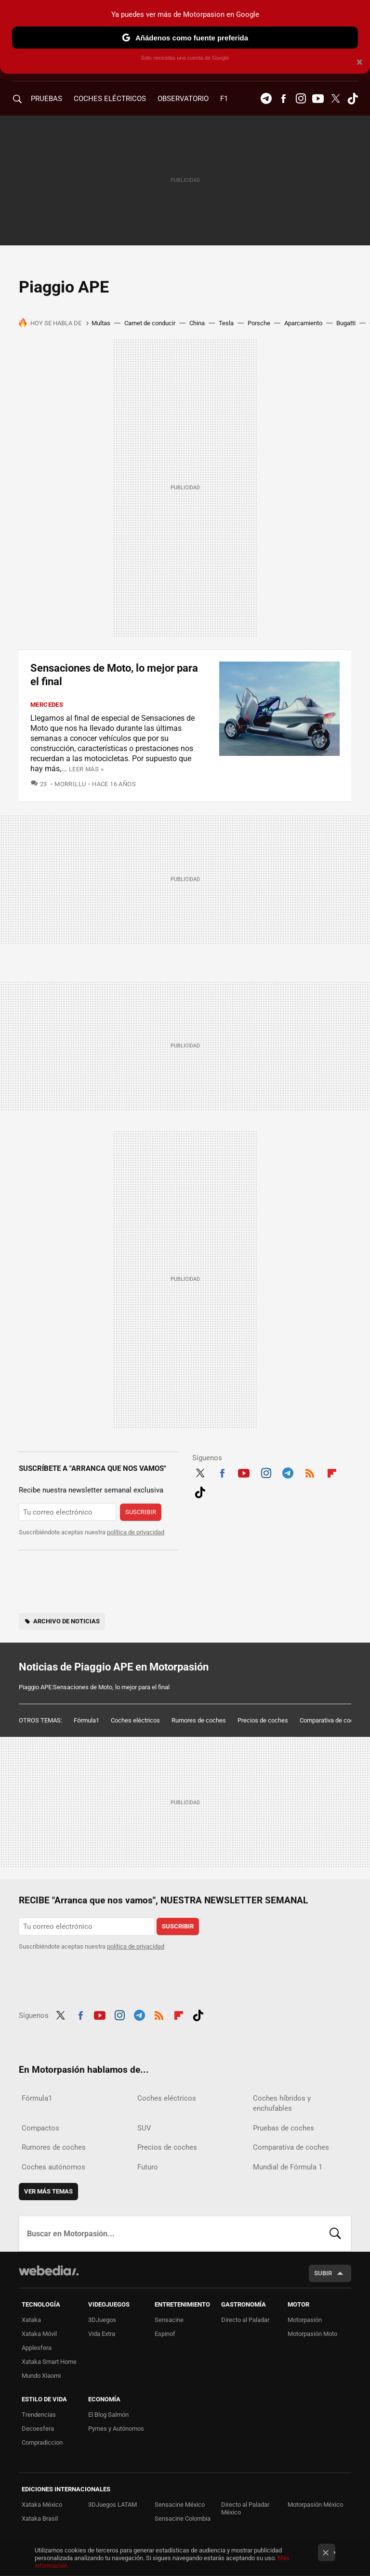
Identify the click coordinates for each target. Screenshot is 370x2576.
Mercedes (46, 704)
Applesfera (37, 2347)
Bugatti (346, 323)
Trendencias (39, 2414)
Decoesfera (38, 2428)
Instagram (300, 98)
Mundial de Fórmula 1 (287, 2167)
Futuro (147, 2167)
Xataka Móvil (39, 2333)
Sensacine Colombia (183, 2518)
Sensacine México (180, 2504)
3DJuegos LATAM (112, 2504)
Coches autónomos (53, 2167)
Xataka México (42, 2504)
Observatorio (183, 98)
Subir (323, 2273)
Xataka (31, 2319)
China (197, 323)
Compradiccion (42, 2442)
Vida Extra (101, 2333)
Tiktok (352, 98)
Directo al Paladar (245, 2319)
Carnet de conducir (149, 323)
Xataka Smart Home (49, 2361)
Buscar (335, 2233)
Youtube (318, 98)
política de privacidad (135, 1532)
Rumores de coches (199, 1720)
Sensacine (169, 2319)
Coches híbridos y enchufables (282, 2103)
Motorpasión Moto (312, 2333)
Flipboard (332, 1471)
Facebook (283, 98)
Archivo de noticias (66, 1621)
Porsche (259, 323)
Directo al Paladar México (245, 2508)
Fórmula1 (86, 1720)
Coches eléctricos (135, 1720)
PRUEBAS (46, 98)
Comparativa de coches (332, 1720)
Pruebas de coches (283, 2128)
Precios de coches (263, 1720)
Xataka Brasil (40, 2518)
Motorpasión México (315, 2504)
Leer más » (86, 769)
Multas (101, 323)
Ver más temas (48, 2191)
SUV (144, 2128)
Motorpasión (305, 2319)
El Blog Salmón (108, 2414)
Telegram (266, 98)
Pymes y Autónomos (116, 2428)
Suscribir (140, 1512)
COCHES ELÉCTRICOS (110, 98)
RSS (309, 1471)
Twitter (335, 98)
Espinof (165, 2333)
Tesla (226, 323)
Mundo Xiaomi (41, 2375)
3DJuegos (102, 2319)
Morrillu (70, 784)
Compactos (40, 2128)
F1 (224, 98)
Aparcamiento (303, 323)
